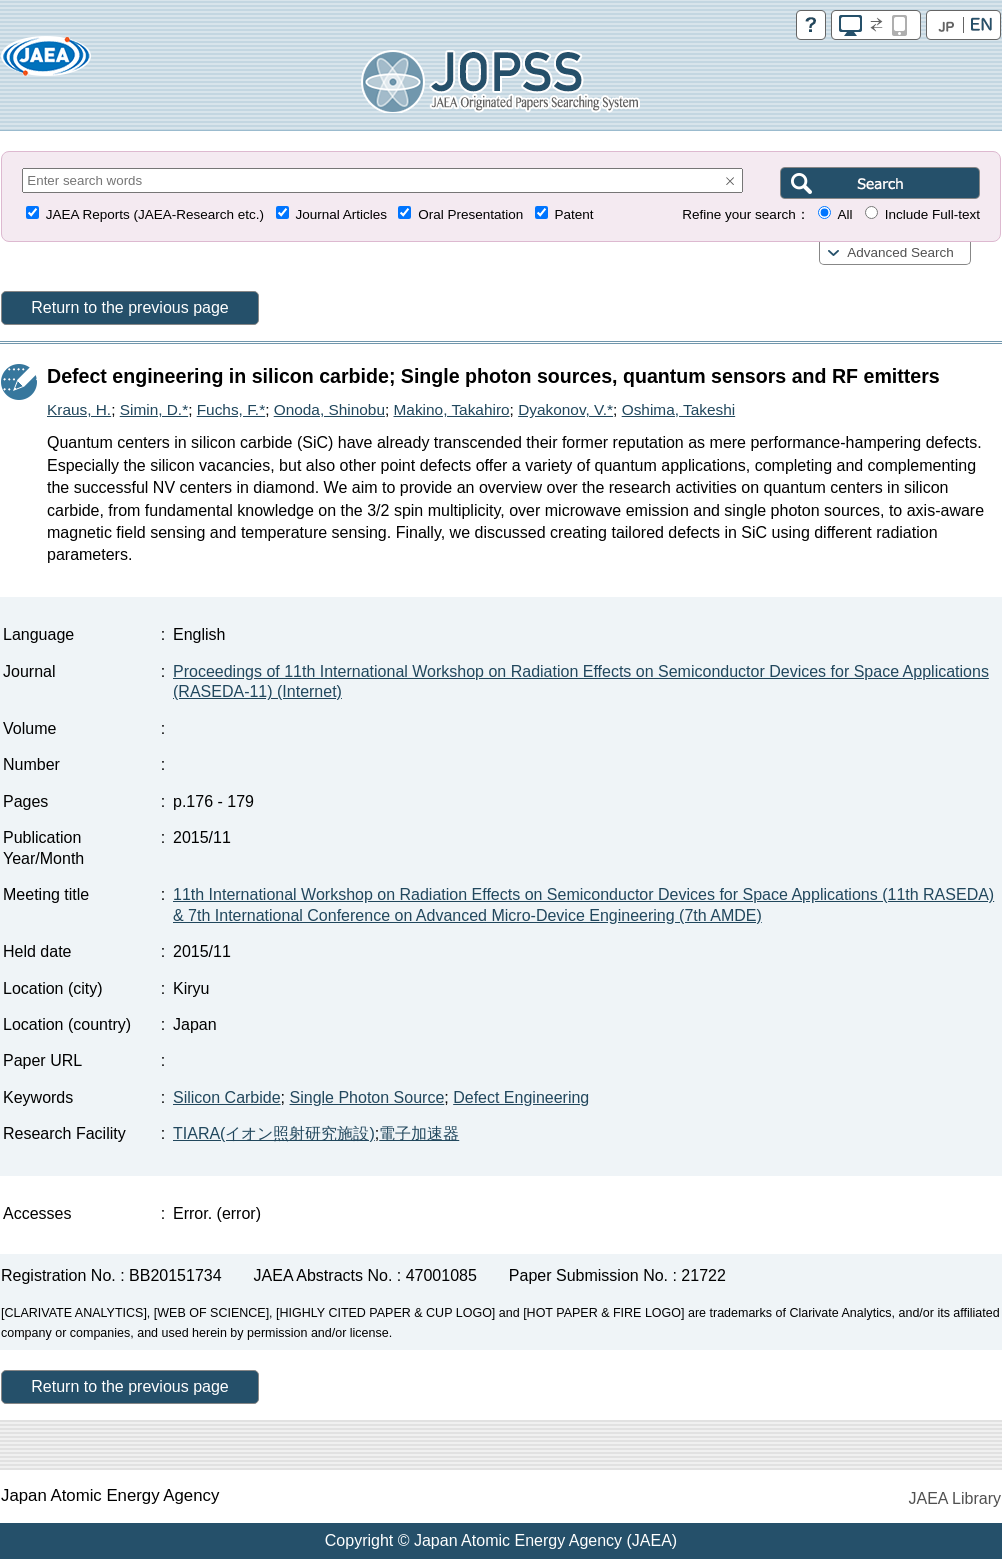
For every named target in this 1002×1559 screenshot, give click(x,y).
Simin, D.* (154, 409)
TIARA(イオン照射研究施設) (274, 1133)
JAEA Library (955, 1498)
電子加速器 (419, 1133)
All (844, 214)
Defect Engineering (521, 1097)
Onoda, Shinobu (329, 409)
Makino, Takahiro (452, 409)
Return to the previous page (129, 307)
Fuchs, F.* (231, 409)
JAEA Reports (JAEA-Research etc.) (155, 214)
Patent (574, 214)
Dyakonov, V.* (565, 409)
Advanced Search (900, 252)
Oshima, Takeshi (678, 409)
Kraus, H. (79, 409)
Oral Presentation (470, 214)
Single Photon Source (367, 1097)
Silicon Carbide (227, 1097)
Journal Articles (341, 214)
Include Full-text (932, 214)
